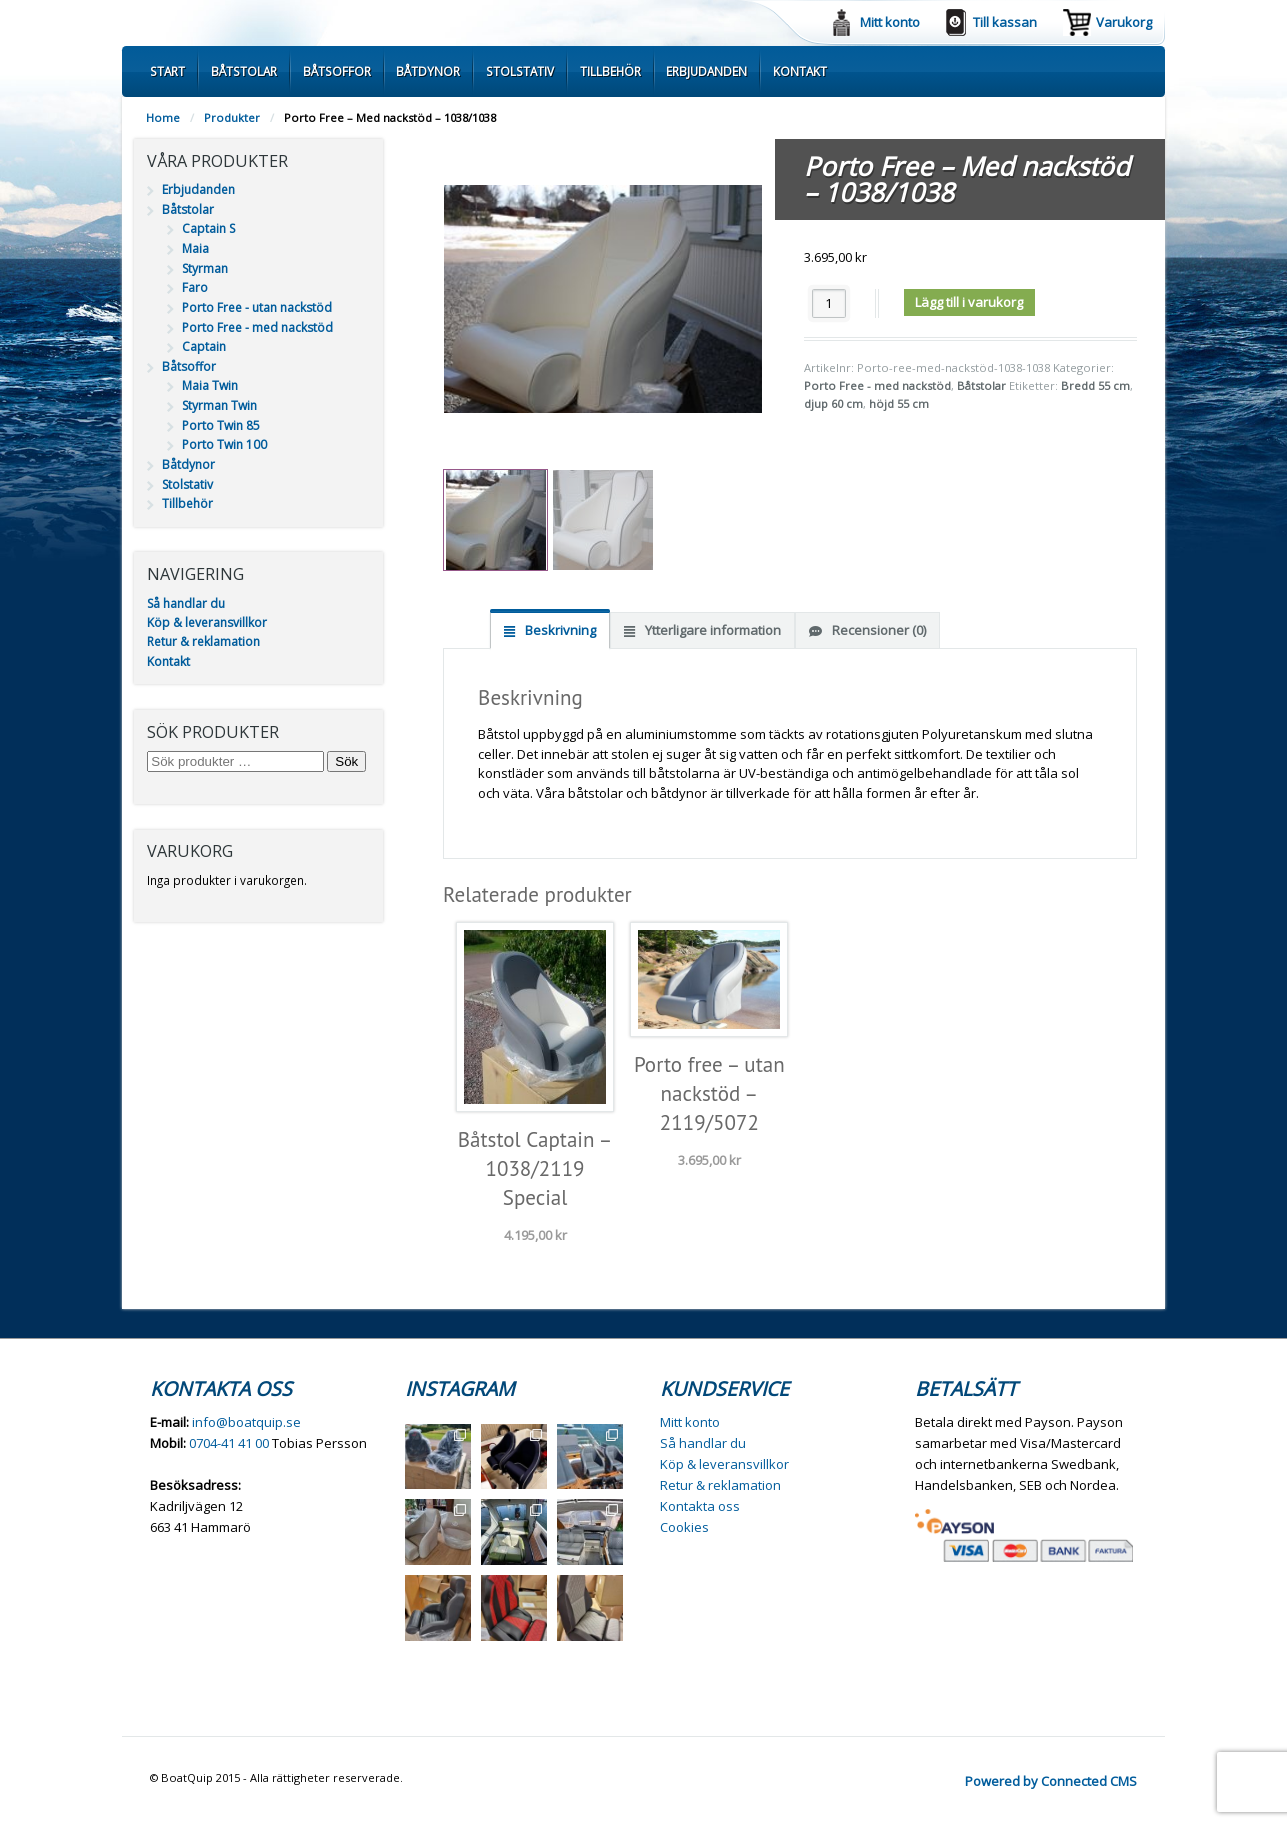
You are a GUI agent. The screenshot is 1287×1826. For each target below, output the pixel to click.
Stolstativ (520, 71)
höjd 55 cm (899, 403)
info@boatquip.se (246, 1422)
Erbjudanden (706, 71)
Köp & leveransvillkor (207, 622)
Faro (195, 287)
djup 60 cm (833, 403)
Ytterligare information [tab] (711, 630)
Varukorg (1124, 22)
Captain (204, 346)
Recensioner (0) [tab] (877, 630)
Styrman (205, 268)
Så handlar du (186, 603)
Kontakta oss (700, 1506)
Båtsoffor (337, 71)
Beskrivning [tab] (559, 630)
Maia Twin (210, 385)
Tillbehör (610, 71)
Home (163, 117)
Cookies (684, 1527)
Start (167, 71)
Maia (195, 248)
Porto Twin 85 (221, 425)
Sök (346, 761)
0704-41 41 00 (229, 1443)
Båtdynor (428, 71)
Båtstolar (244, 71)
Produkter (232, 117)
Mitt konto (890, 22)
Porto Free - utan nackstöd (257, 307)
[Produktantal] (829, 303)
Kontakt (800, 71)
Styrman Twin (219, 405)
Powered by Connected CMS (1051, 1781)
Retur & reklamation (203, 641)
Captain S (208, 228)
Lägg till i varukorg (969, 302)
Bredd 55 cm (1095, 385)
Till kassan (1005, 22)
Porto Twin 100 (224, 444)
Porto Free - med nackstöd (877, 385)
